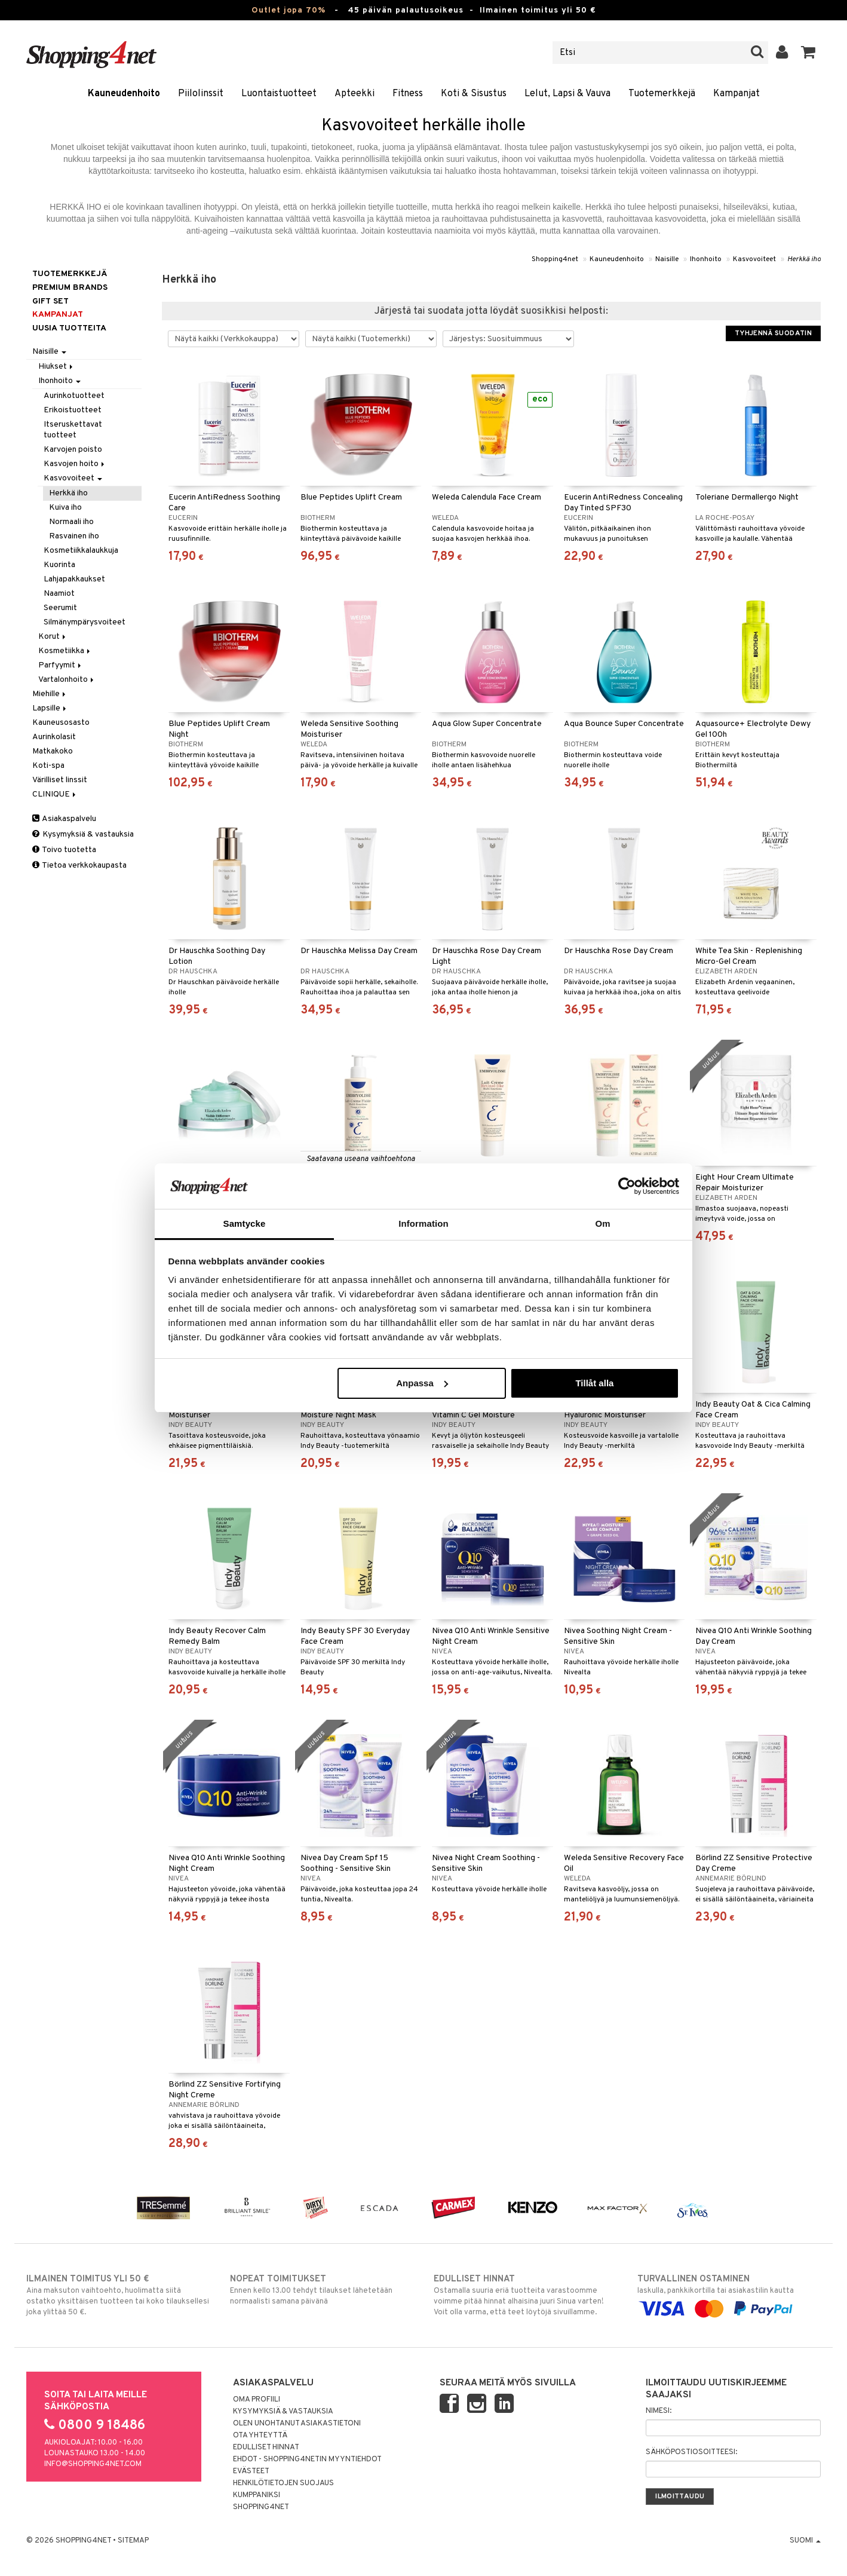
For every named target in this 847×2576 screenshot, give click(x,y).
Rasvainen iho (74, 536)
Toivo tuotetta (64, 850)
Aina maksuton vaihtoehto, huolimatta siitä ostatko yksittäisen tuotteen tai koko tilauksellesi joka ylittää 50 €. (118, 2295)
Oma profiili (256, 2400)
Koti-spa (48, 766)
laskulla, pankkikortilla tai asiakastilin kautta (729, 2294)
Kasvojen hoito (75, 464)
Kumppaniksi (256, 2495)
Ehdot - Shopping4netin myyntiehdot (307, 2459)
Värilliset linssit (59, 780)
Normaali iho (71, 522)
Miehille (49, 694)
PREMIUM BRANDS (70, 288)
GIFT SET (50, 301)
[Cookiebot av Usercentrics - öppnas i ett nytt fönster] (627, 1186)
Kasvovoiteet (754, 259)
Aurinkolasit (54, 737)
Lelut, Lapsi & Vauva (567, 94)
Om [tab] (602, 1223)
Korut (52, 637)
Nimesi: (658, 2411)
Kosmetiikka (65, 651)
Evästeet (251, 2471)
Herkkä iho (804, 259)
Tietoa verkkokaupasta (79, 865)
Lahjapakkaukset (74, 579)
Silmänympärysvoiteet (84, 622)
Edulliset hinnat (266, 2447)
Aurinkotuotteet (74, 396)
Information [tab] (423, 1223)
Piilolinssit (200, 94)
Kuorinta (59, 565)
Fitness (407, 94)
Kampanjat (736, 94)
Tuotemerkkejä (661, 94)
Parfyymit (60, 665)
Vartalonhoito (67, 680)
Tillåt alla (594, 1383)
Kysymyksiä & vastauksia (83, 834)
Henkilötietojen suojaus (283, 2483)
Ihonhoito (706, 259)
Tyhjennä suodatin (773, 333)
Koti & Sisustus (474, 94)
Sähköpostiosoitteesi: (691, 2452)
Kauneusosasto (61, 723)
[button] (808, 52)
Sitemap (133, 2541)
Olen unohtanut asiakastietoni (297, 2423)
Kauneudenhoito (124, 94)
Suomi (805, 2541)
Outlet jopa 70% (288, 10)
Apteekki (354, 94)
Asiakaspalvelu (64, 819)
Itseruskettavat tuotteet (73, 429)
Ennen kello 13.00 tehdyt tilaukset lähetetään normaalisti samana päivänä (321, 2290)
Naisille (667, 259)
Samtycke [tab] (244, 1223)
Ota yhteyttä (260, 2435)
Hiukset (56, 367)
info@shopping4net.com (93, 2464)
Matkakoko (52, 751)
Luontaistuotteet (279, 94)
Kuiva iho (65, 508)
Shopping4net (555, 259)
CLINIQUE (55, 794)
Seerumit (60, 608)
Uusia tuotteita (69, 328)
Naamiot (59, 594)
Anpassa (422, 1383)
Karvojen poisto (73, 450)
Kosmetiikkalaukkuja (81, 551)
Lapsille (50, 708)
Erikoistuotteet (73, 410)
